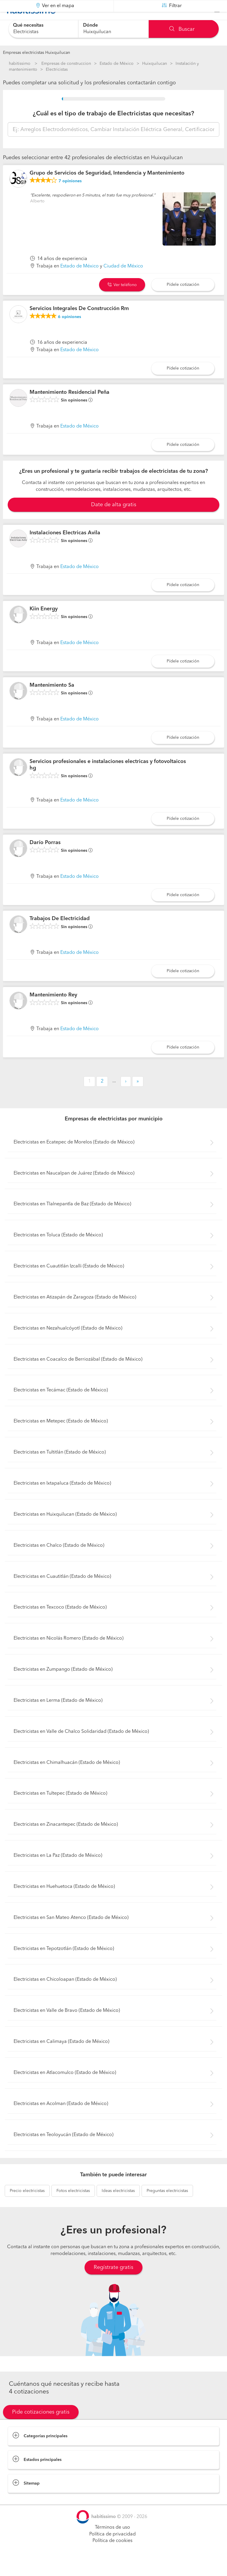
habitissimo (19, 64)
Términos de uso (112, 2542)
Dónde (90, 25)
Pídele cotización (183, 299)
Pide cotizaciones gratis (40, 2427)
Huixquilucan (154, 64)
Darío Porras (45, 857)
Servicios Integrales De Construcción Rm (79, 323)
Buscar (181, 29)
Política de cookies (112, 2555)
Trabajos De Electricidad (60, 933)
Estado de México (117, 64)
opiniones (70, 196)
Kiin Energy (44, 623)
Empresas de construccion (66, 64)
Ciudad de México (123, 281)
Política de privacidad (112, 2548)
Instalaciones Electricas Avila (65, 547)
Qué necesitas (28, 25)
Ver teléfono (122, 299)
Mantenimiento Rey (53, 1009)
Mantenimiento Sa (52, 700)
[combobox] (43, 29)
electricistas (27, 2206)
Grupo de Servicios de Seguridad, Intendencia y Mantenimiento (107, 188)
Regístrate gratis (113, 2282)
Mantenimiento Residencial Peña (69, 407)
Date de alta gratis (113, 519)
